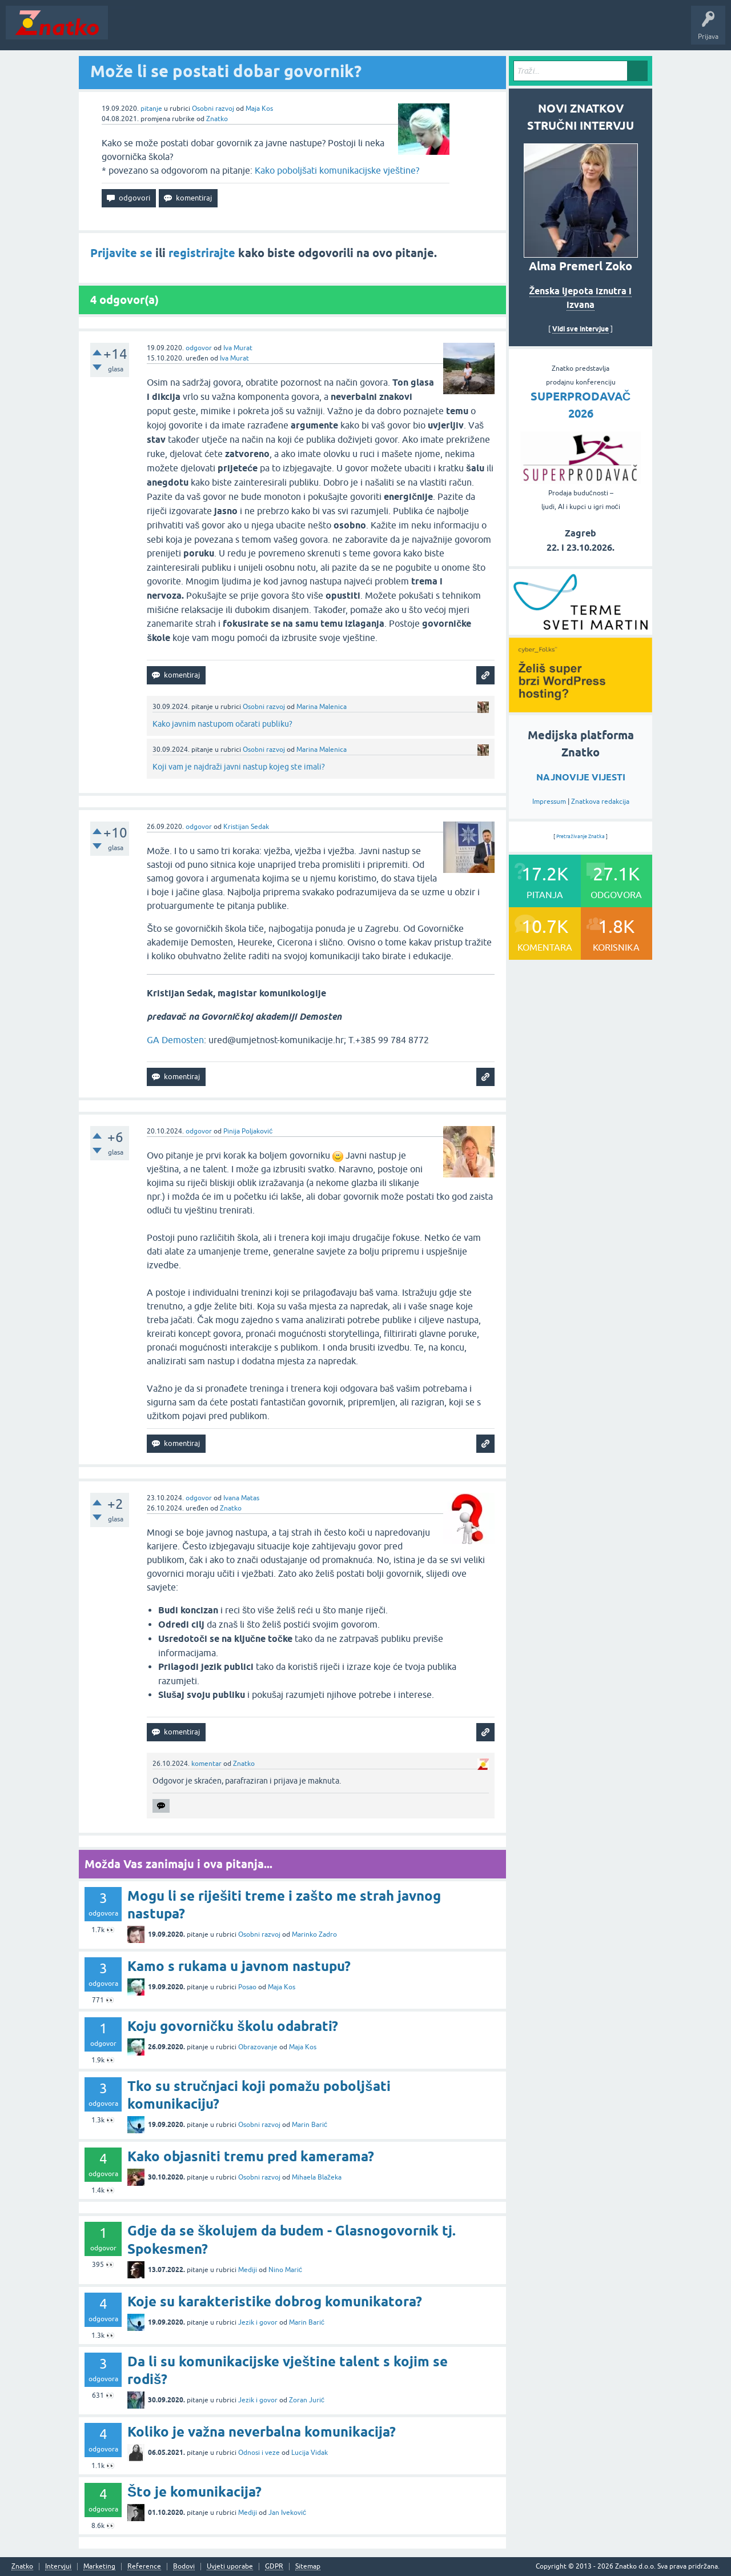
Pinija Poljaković (247, 1131)
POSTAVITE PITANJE (281, 30)
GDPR (274, 2566)
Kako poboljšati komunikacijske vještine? (337, 170)
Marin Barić (309, 2125)
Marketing (99, 2566)
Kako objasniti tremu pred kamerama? (250, 2156)
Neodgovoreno (176, 30)
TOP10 (367, 30)
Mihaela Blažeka (317, 2177)
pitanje (151, 109)
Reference (144, 2566)
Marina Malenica (321, 707)
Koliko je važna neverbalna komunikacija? (261, 2431)
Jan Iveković (287, 2513)
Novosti (128, 30)
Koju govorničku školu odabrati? (232, 2026)
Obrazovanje (258, 2047)
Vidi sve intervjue (580, 328)
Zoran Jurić (306, 2400)
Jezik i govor (258, 2322)
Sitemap (307, 2566)
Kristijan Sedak (246, 827)
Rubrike (224, 30)
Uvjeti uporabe (230, 2566)
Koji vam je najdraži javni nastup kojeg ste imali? (238, 766)
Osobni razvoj (213, 109)
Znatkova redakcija (600, 802)
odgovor (199, 348)
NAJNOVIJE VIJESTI (580, 777)
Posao (247, 1987)
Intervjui (58, 2566)
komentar (206, 1764)
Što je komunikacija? (194, 2491)
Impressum (549, 802)
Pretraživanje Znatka (580, 836)
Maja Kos (259, 109)
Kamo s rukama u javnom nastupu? (239, 1966)
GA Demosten (175, 1040)
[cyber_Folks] (580, 631)
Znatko (217, 119)
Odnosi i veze (259, 2453)
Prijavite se (121, 253)
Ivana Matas (241, 1498)
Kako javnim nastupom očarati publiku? (222, 723)
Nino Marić (285, 2270)
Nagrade (403, 30)
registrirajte (201, 253)
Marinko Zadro (314, 1934)
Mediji (247, 2270)
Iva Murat (237, 348)
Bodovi (184, 2566)
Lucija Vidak (309, 2453)
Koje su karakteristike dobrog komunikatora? (274, 2301)
